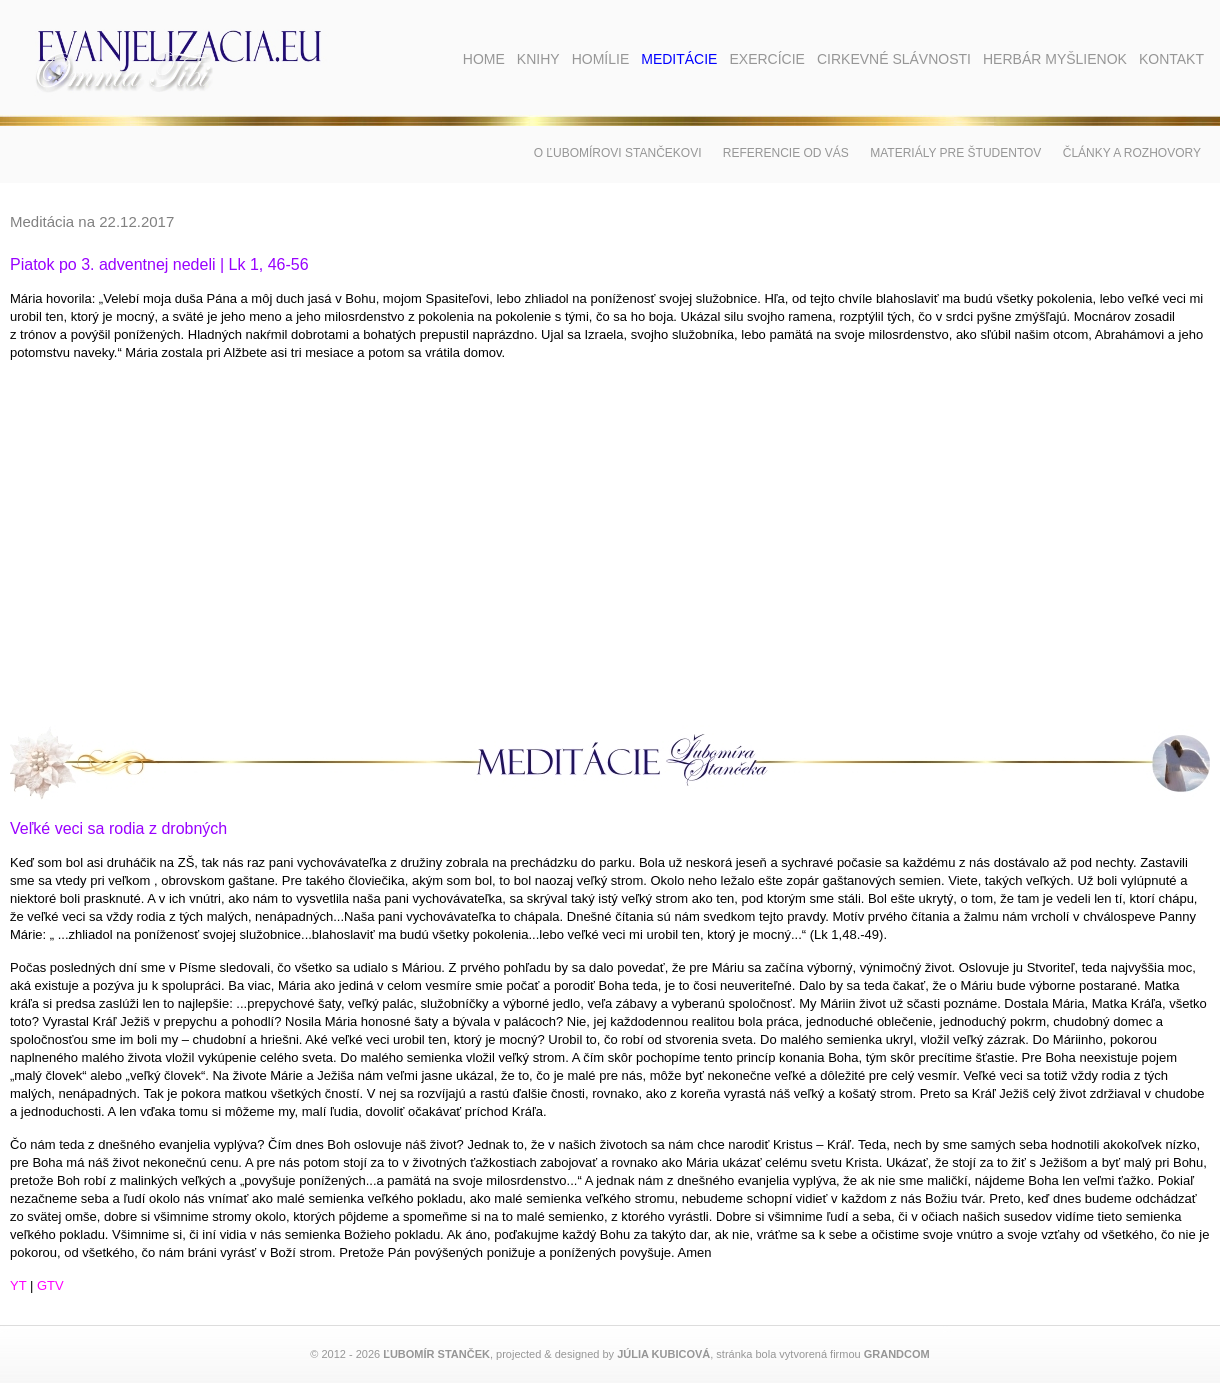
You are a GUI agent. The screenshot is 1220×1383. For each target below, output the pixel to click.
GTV (50, 1285)
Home (484, 59)
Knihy (538, 59)
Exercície (766, 59)
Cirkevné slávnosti (894, 59)
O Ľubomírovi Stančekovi (618, 153)
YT (18, 1285)
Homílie (601, 59)
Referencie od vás (786, 153)
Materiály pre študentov (955, 153)
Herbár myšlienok (1055, 59)
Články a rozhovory (1132, 153)
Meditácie (679, 59)
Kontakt (1171, 59)
